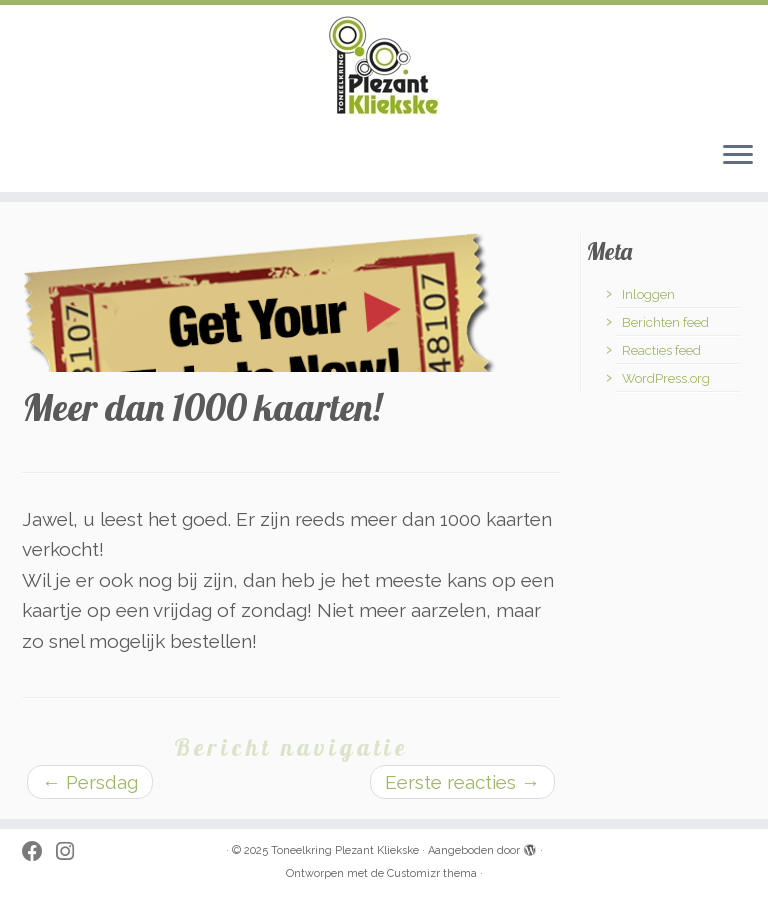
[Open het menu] (738, 156)
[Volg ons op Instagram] (71, 852)
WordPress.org (666, 378)
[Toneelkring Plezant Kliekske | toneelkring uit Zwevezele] (384, 65)
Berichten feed (665, 322)
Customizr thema (432, 873)
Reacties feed (661, 350)
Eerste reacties (462, 782)
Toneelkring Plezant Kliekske (345, 850)
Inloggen (648, 294)
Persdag (90, 782)
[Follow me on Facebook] (39, 852)
